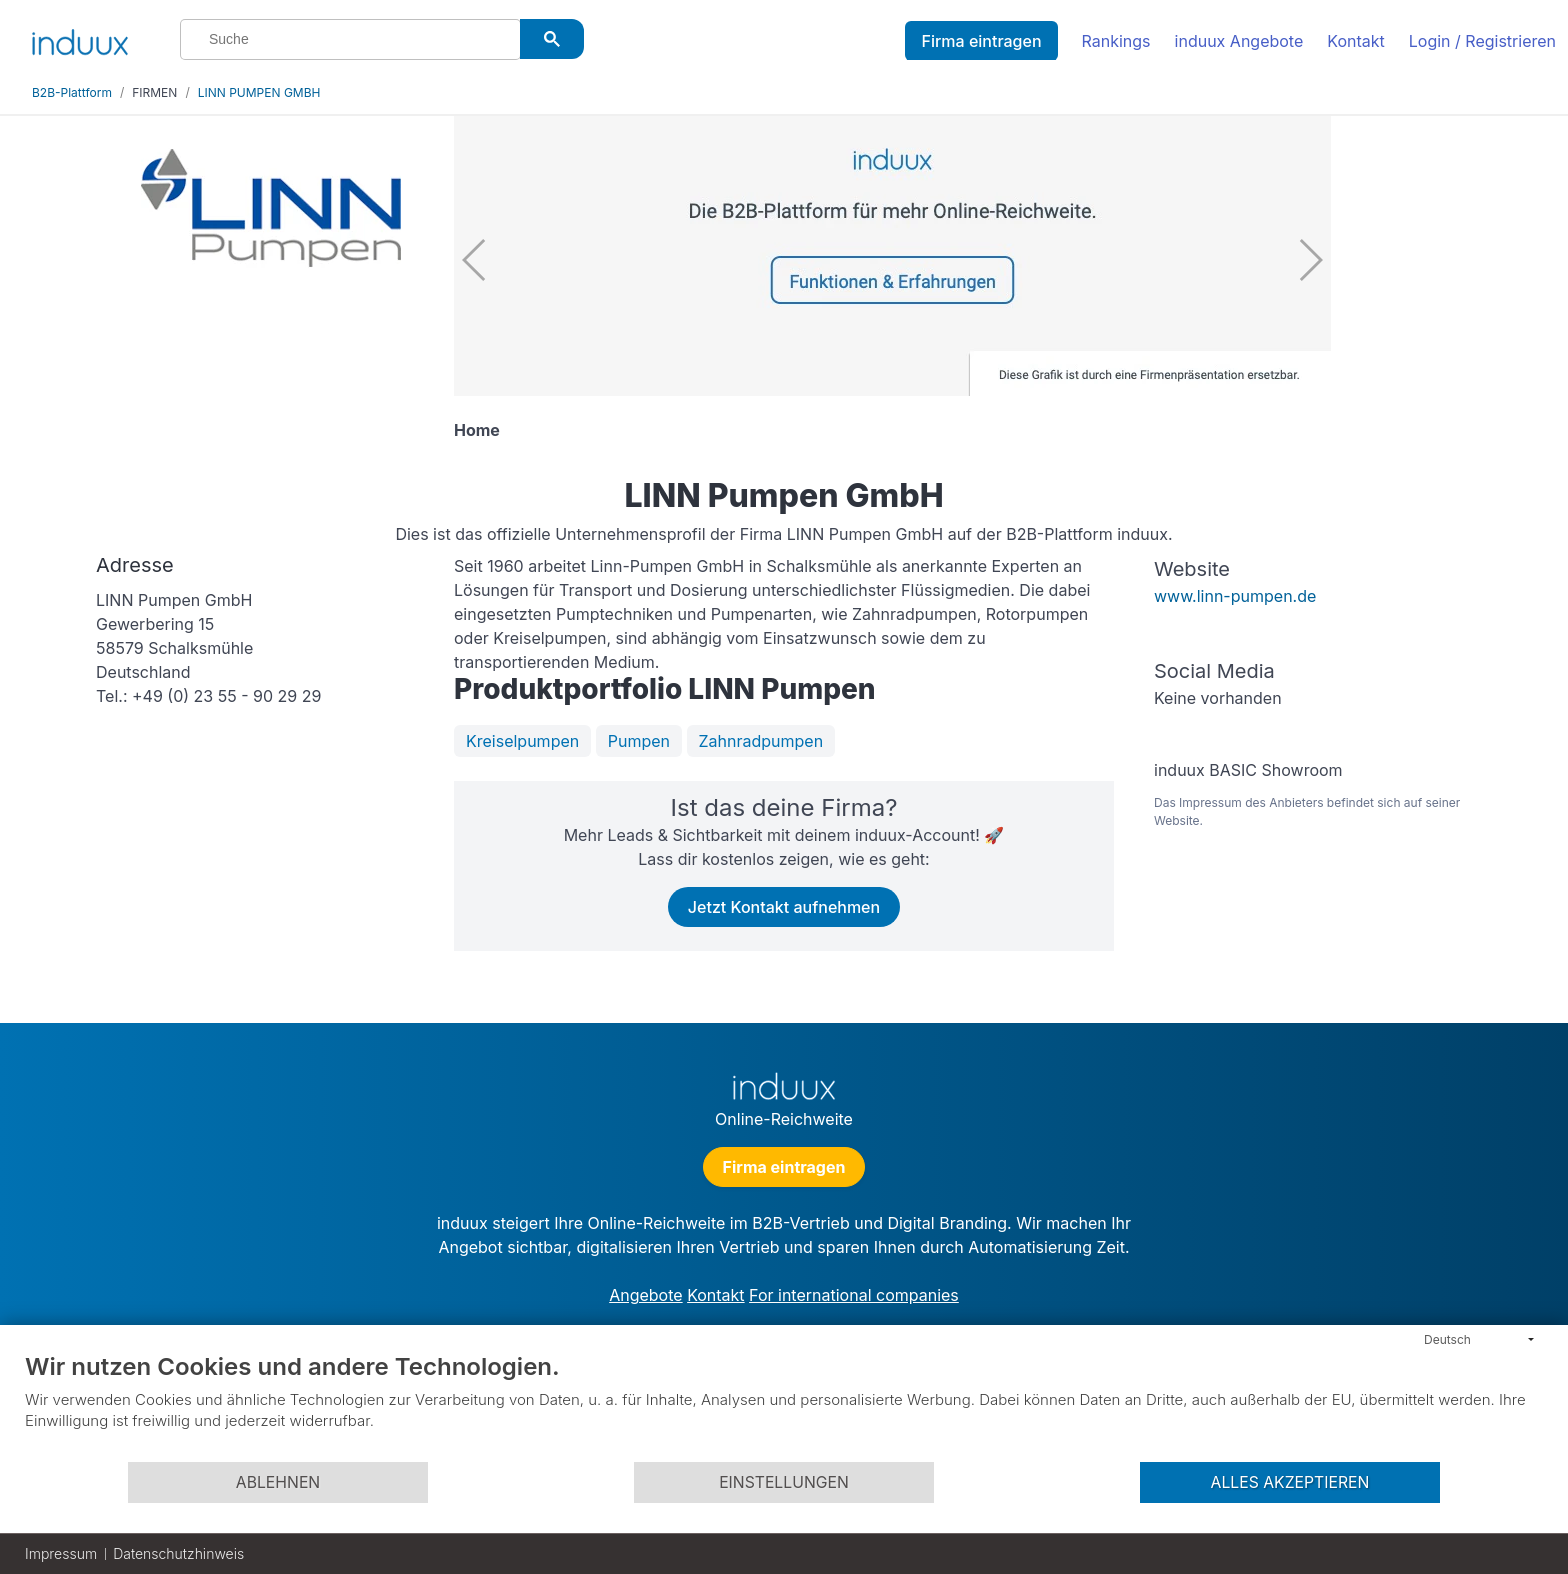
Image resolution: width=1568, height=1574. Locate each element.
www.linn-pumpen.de (1235, 596)
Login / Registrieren (1482, 41)
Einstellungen (784, 1482)
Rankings (1116, 41)
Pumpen (639, 741)
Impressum (61, 1553)
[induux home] (80, 38)
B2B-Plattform (72, 92)
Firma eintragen (981, 41)
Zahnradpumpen (761, 741)
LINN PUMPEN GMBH (259, 92)
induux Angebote (1239, 41)
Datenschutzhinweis (178, 1553)
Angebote (645, 1295)
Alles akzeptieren (1290, 1482)
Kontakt (1355, 41)
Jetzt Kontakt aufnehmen (784, 907)
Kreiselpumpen (522, 741)
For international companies (854, 1295)
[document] (784, 1406)
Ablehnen (278, 1482)
